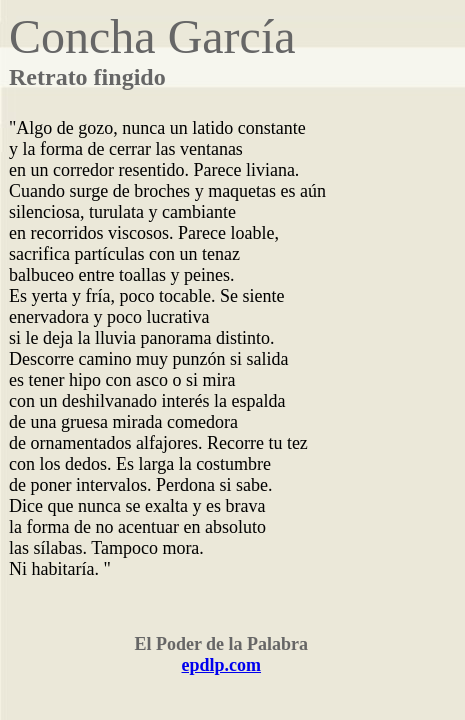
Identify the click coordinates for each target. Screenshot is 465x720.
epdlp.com (222, 665)
